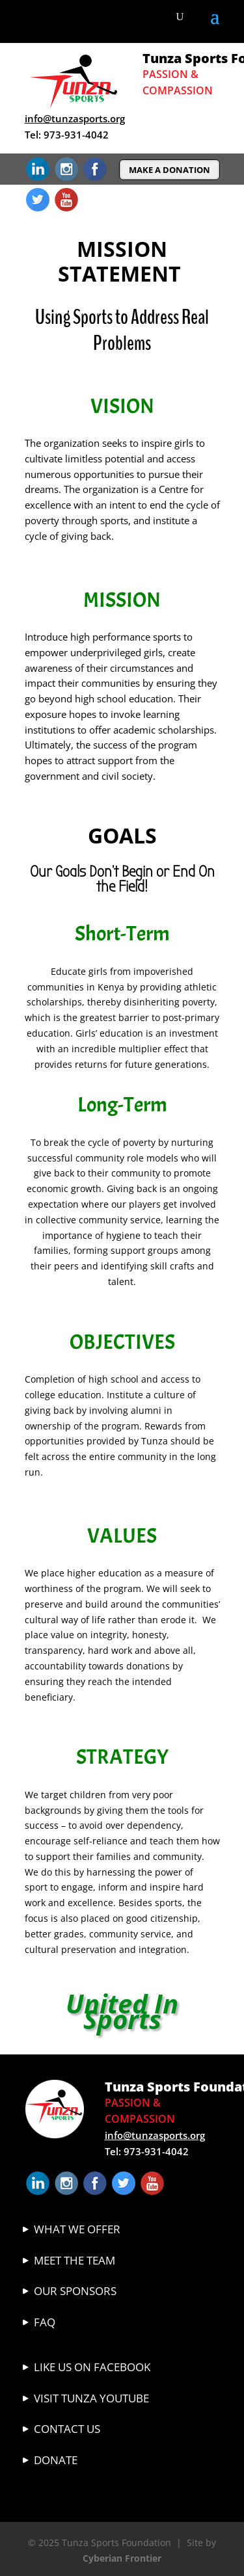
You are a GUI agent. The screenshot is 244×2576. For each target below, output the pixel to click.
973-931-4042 (76, 134)
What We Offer (77, 2229)
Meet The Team (74, 2260)
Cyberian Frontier (122, 2558)
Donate (55, 2459)
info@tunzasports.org (75, 118)
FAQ (44, 2322)
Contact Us (67, 2428)
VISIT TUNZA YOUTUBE (91, 2398)
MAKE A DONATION (169, 170)
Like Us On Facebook (92, 2366)
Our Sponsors (75, 2290)
